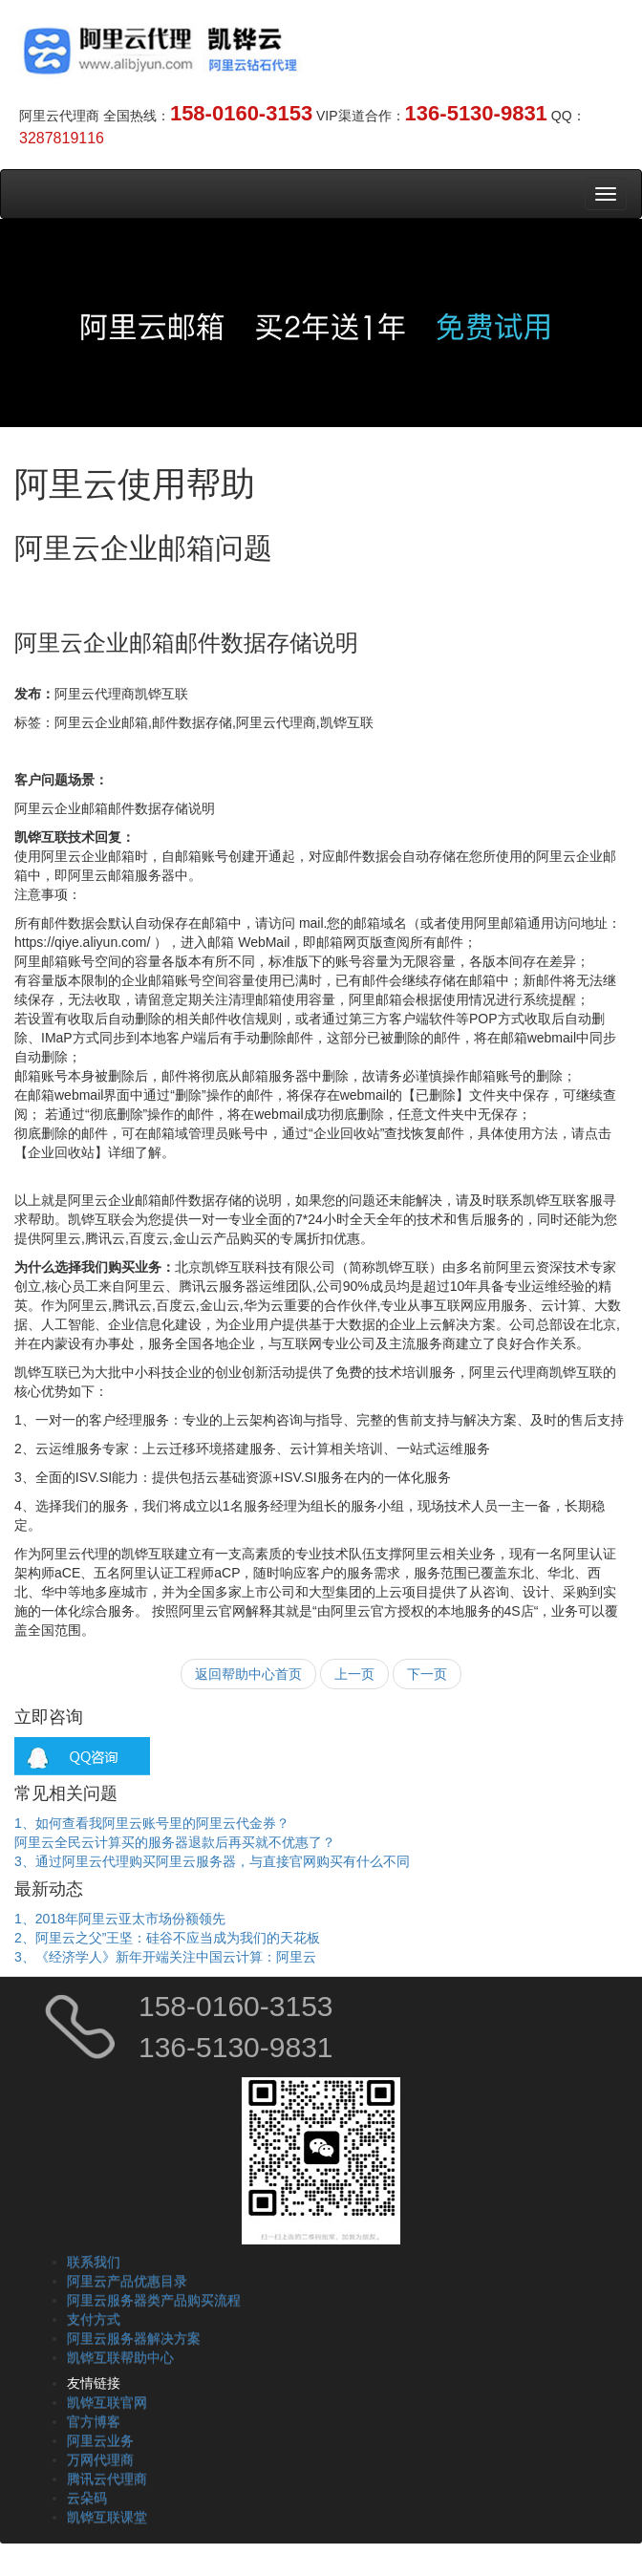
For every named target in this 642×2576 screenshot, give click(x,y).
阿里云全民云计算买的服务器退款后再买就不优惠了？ (174, 1842)
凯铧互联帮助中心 (120, 2357)
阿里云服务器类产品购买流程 (154, 2300)
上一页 (354, 1674)
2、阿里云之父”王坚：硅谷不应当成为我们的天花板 (167, 1937)
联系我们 (93, 2261)
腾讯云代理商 (107, 2478)
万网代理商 (100, 2459)
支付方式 (93, 2319)
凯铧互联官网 (107, 2402)
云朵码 (87, 2497)
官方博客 (93, 2421)
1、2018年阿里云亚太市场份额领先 (119, 1918)
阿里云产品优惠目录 (127, 2280)
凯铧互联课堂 (107, 2516)
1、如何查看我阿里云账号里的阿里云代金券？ (151, 1823)
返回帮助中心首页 (248, 1674)
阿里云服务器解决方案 (134, 2338)
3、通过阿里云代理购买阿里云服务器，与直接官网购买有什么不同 (212, 1861)
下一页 (427, 1674)
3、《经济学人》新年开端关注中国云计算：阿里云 (165, 1956)
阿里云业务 (100, 2440)
